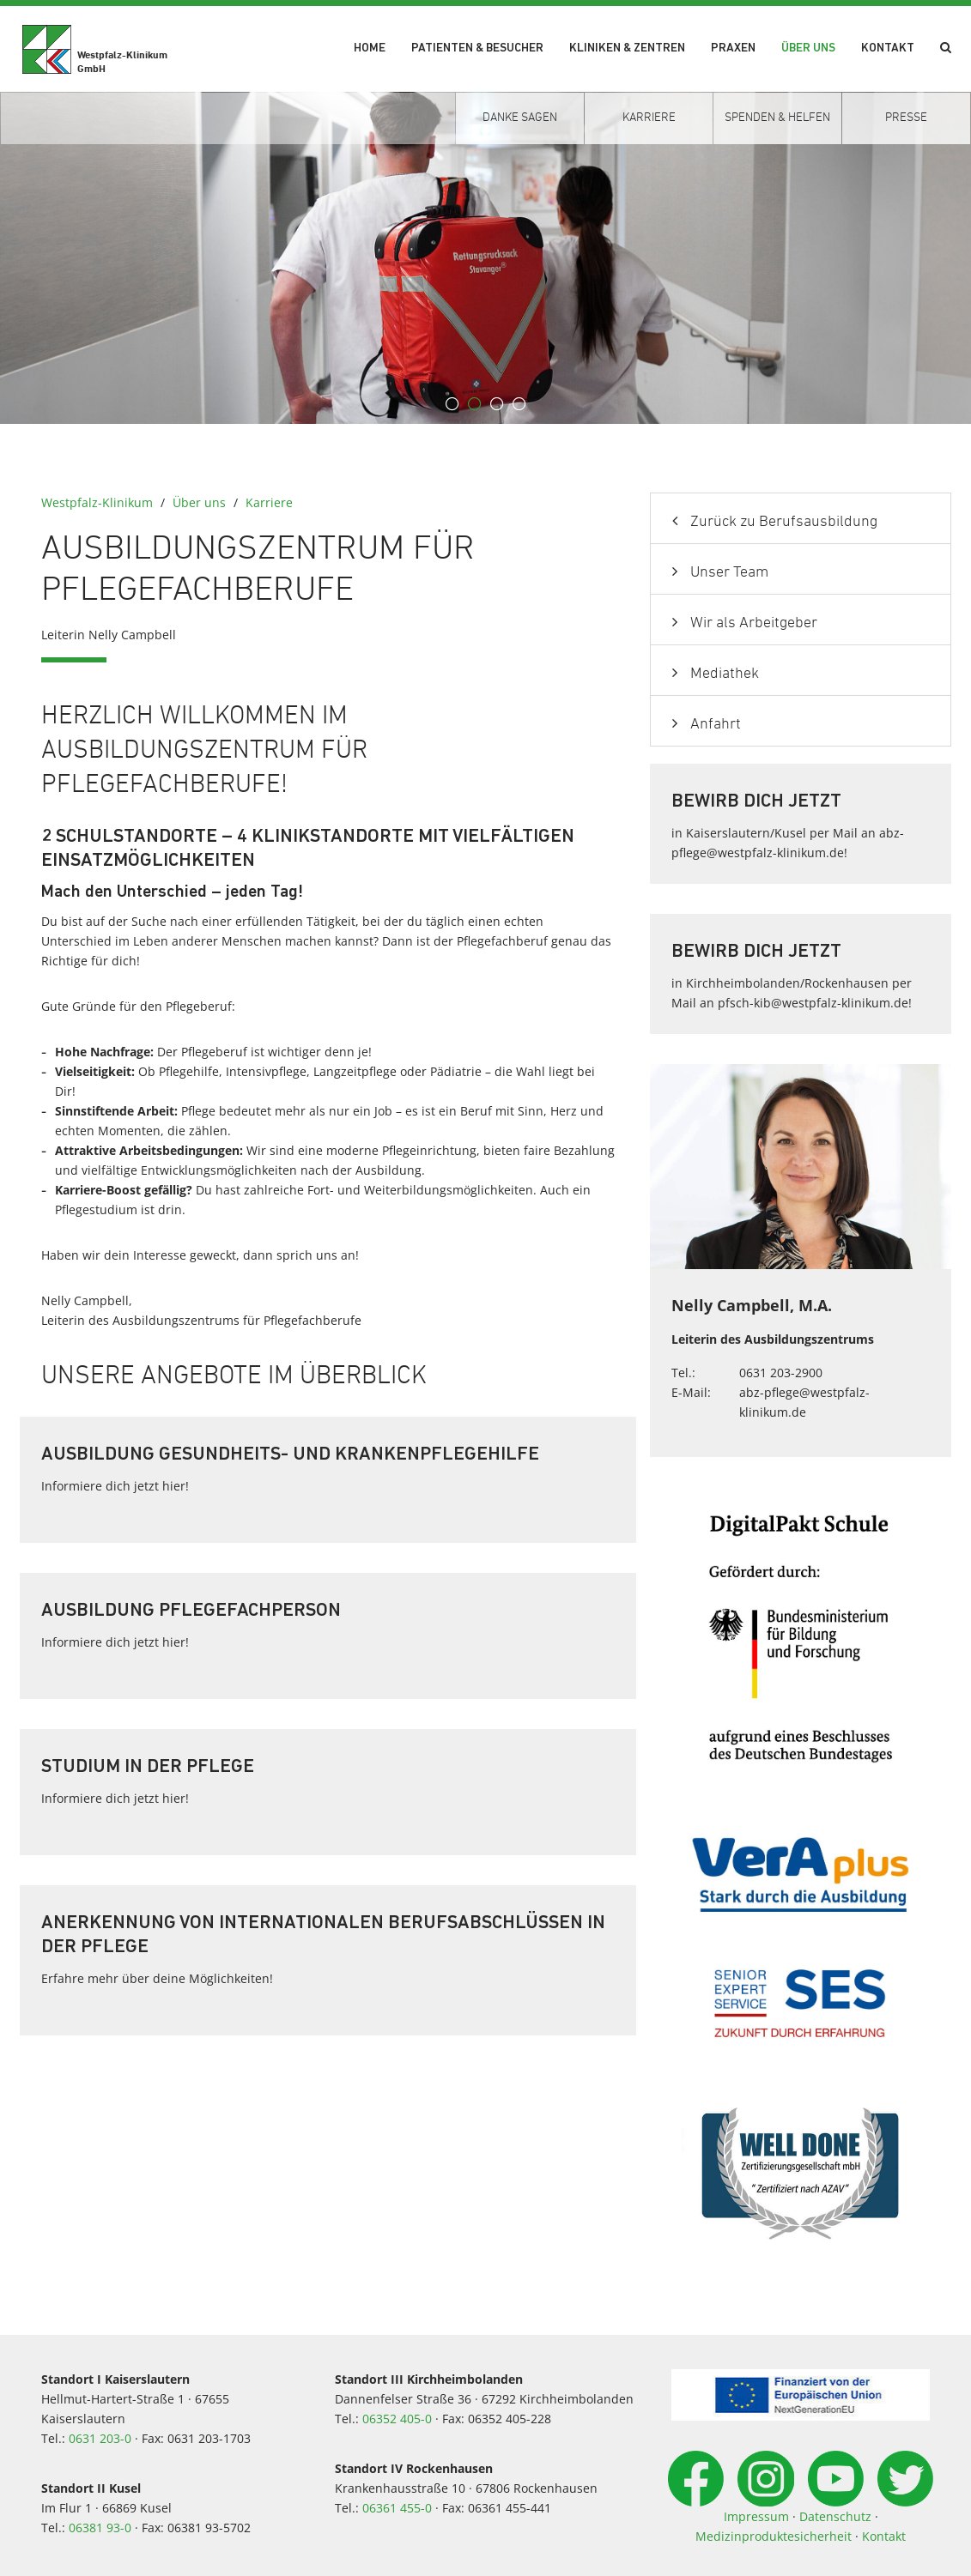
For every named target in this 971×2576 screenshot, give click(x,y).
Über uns (808, 48)
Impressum (756, 2516)
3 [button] (497, 404)
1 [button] (452, 404)
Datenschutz (835, 2516)
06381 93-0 (100, 2527)
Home (369, 48)
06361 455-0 (397, 2508)
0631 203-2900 (780, 1372)
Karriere (269, 502)
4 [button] (519, 404)
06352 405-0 (397, 2418)
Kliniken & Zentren (627, 48)
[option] (485, 258)
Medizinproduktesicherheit (773, 2536)
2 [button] (474, 404)
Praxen (733, 48)
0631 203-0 (100, 2438)
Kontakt (887, 48)
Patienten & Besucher (477, 48)
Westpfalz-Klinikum (97, 502)
